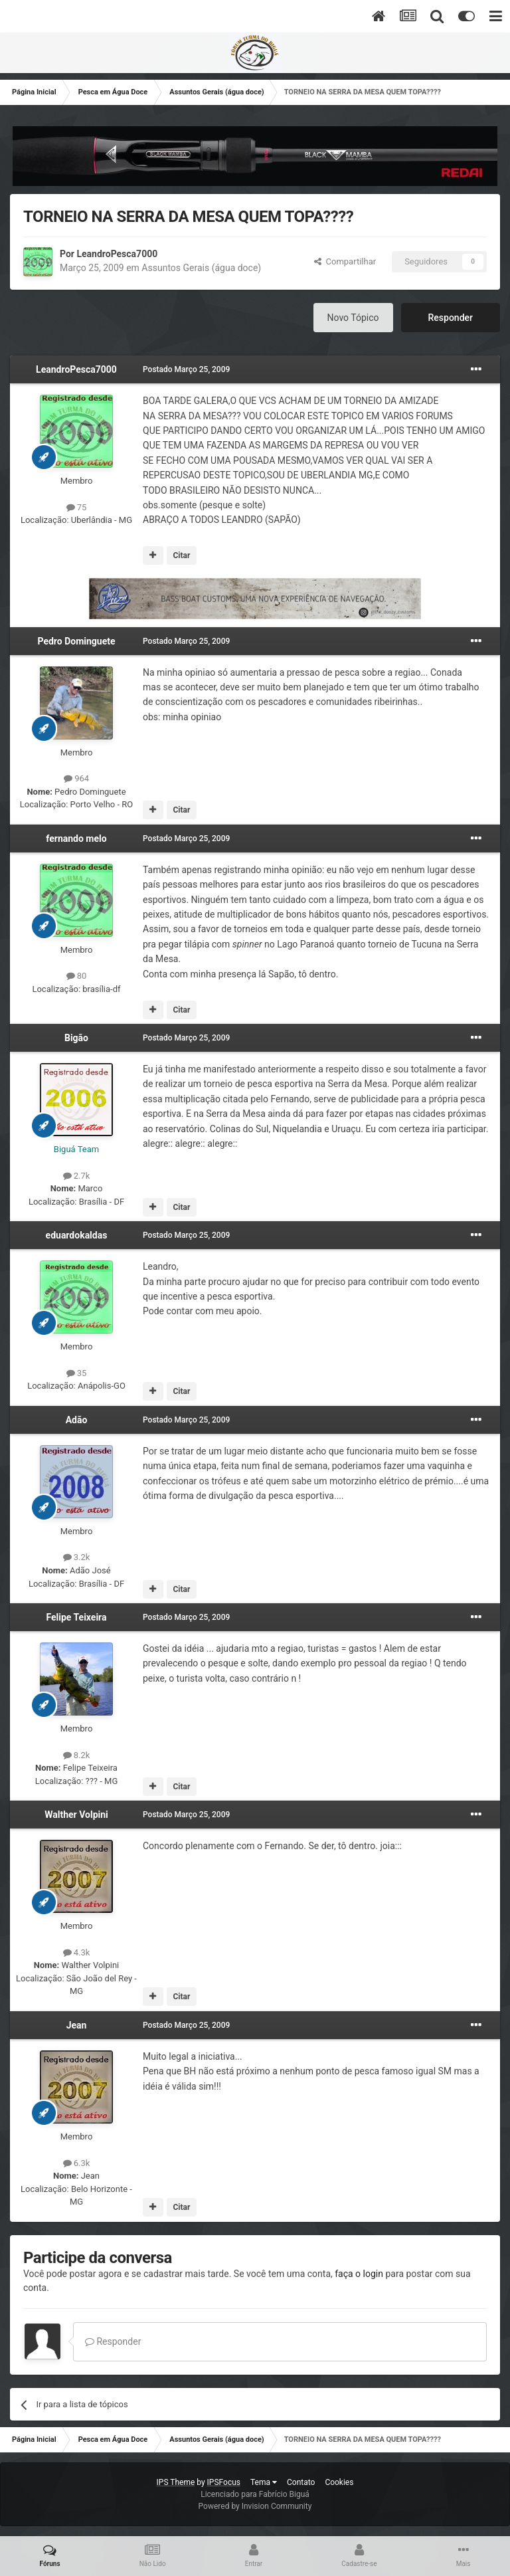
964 (76, 778)
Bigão (76, 1038)
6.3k (76, 2163)
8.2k (76, 1755)
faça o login (359, 2273)
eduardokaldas (77, 1235)
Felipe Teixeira (76, 1617)
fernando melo (76, 838)
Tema (263, 2482)
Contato (301, 2482)
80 (76, 976)
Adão (77, 1420)
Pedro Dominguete (76, 641)
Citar (181, 555)
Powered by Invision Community (255, 2506)
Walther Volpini (76, 1814)
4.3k (76, 1952)
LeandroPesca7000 (116, 253)
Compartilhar (345, 261)
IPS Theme (176, 2482)
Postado (186, 369)
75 (76, 507)
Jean (76, 2025)
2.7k (76, 1176)
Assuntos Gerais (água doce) (201, 267)
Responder (450, 317)
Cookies (339, 2482)
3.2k (76, 1557)
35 (76, 1373)
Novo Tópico (353, 317)
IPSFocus (223, 2482)
